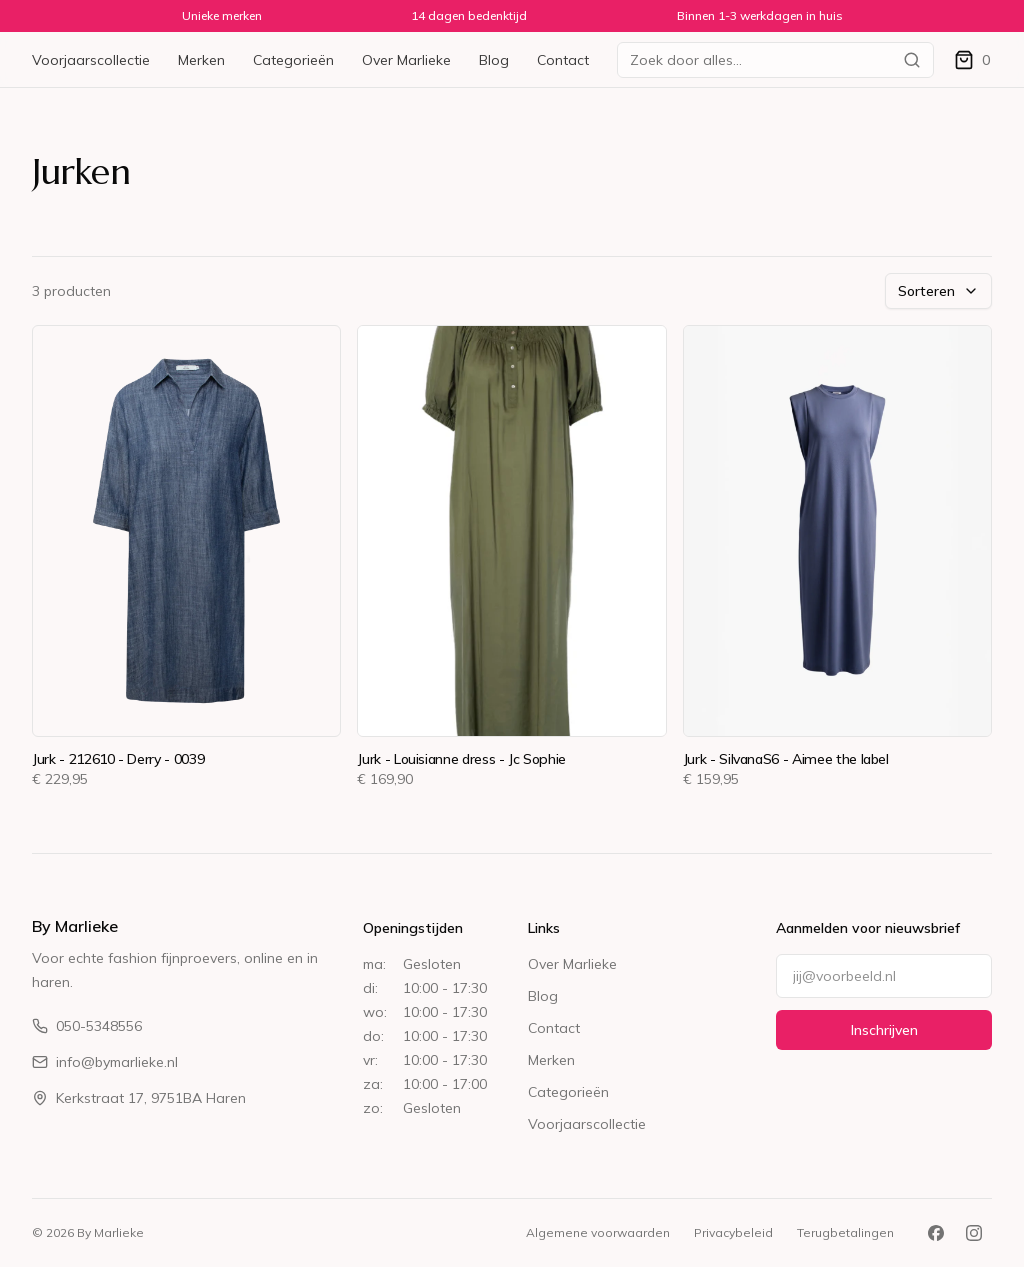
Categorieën (293, 60)
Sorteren (938, 291)
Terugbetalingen (845, 1232)
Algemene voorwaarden (598, 1232)
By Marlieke (75, 926)
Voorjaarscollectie (91, 60)
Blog (494, 60)
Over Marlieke (406, 60)
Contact (563, 60)
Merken (201, 60)
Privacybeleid (733, 1232)
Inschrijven (884, 1030)
